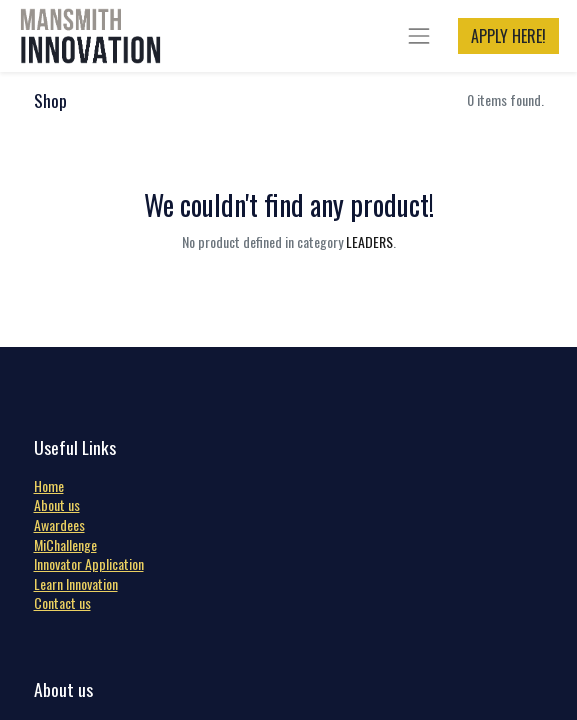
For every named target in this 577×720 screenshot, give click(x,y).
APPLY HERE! (508, 36)
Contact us (62, 602)
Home (49, 485)
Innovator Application (89, 563)
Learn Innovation (76, 583)
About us (57, 504)
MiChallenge (65, 544)
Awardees (59, 524)
